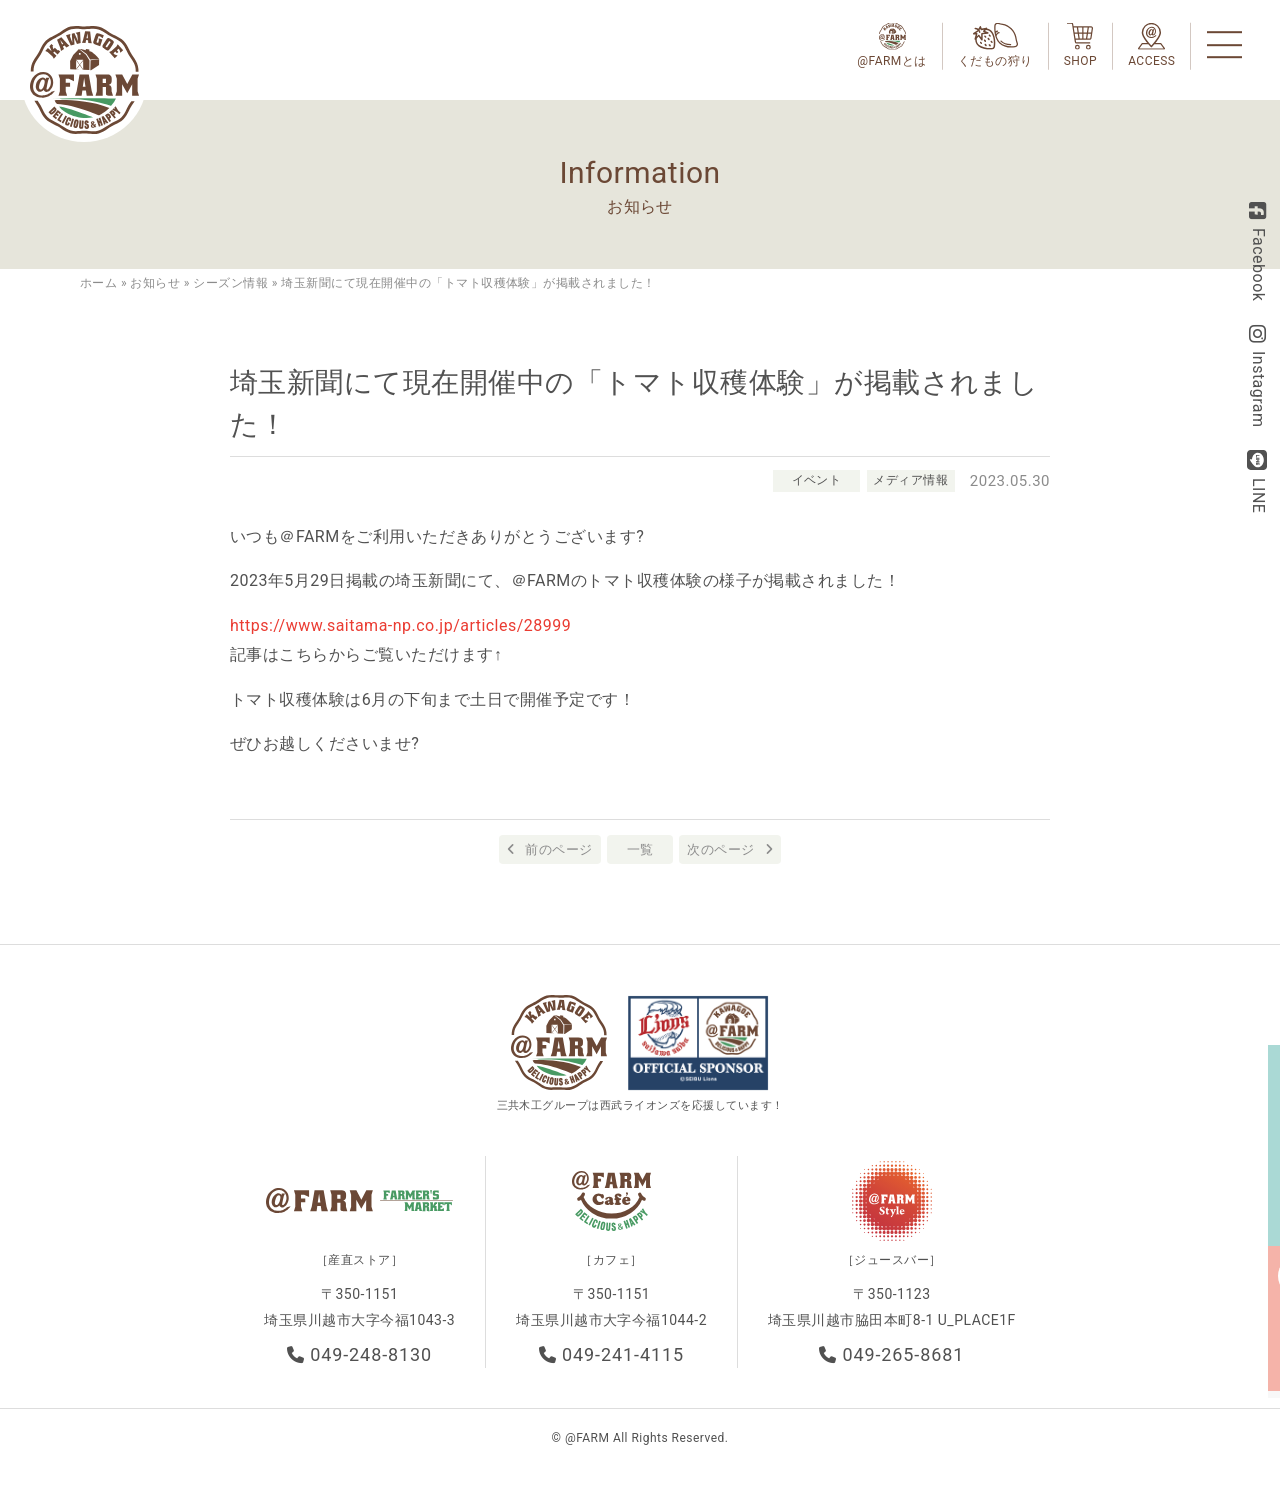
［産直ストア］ (359, 1264)
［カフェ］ (611, 1264)
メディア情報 (909, 480)
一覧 (640, 849)
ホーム (98, 283)
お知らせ (155, 283)
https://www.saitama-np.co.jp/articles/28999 (400, 625)
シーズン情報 (230, 283)
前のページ (558, 849)
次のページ (720, 849)
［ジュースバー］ (892, 1264)
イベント (813, 480)
